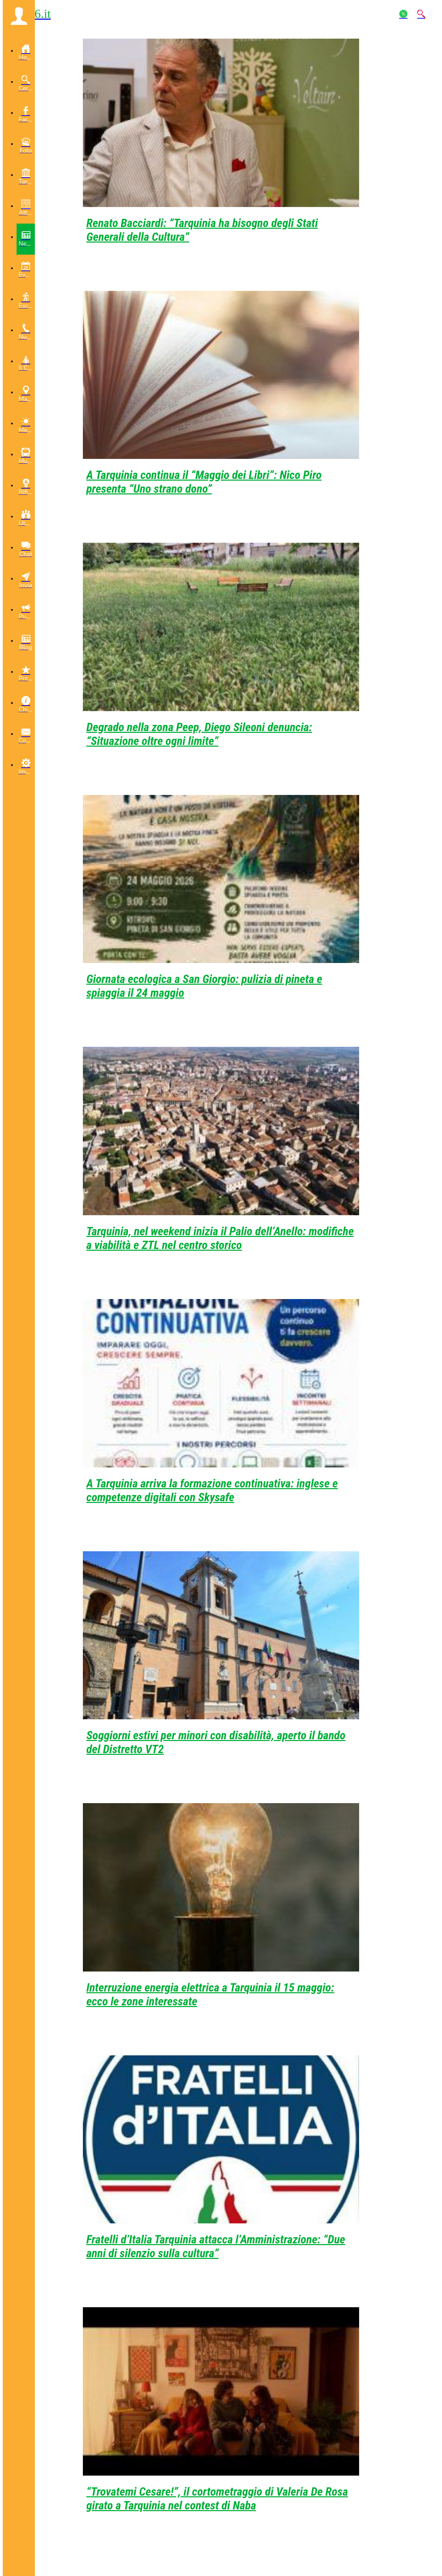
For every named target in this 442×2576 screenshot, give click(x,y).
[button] (19, 16)
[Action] (403, 14)
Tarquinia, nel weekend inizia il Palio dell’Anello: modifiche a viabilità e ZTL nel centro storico (220, 1238)
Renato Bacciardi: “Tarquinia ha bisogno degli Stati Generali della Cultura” (202, 230)
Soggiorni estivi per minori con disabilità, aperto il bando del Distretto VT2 (215, 1742)
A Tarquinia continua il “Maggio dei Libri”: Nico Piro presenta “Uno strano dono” (203, 481)
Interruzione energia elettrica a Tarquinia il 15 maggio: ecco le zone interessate (210, 1994)
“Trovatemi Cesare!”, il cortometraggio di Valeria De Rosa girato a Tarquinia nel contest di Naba (217, 2498)
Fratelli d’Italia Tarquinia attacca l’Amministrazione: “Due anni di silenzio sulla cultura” (215, 2246)
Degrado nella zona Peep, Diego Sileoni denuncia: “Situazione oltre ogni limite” (199, 734)
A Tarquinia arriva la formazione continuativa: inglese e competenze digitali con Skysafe (212, 1490)
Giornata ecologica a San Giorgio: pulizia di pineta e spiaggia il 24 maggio (204, 986)
